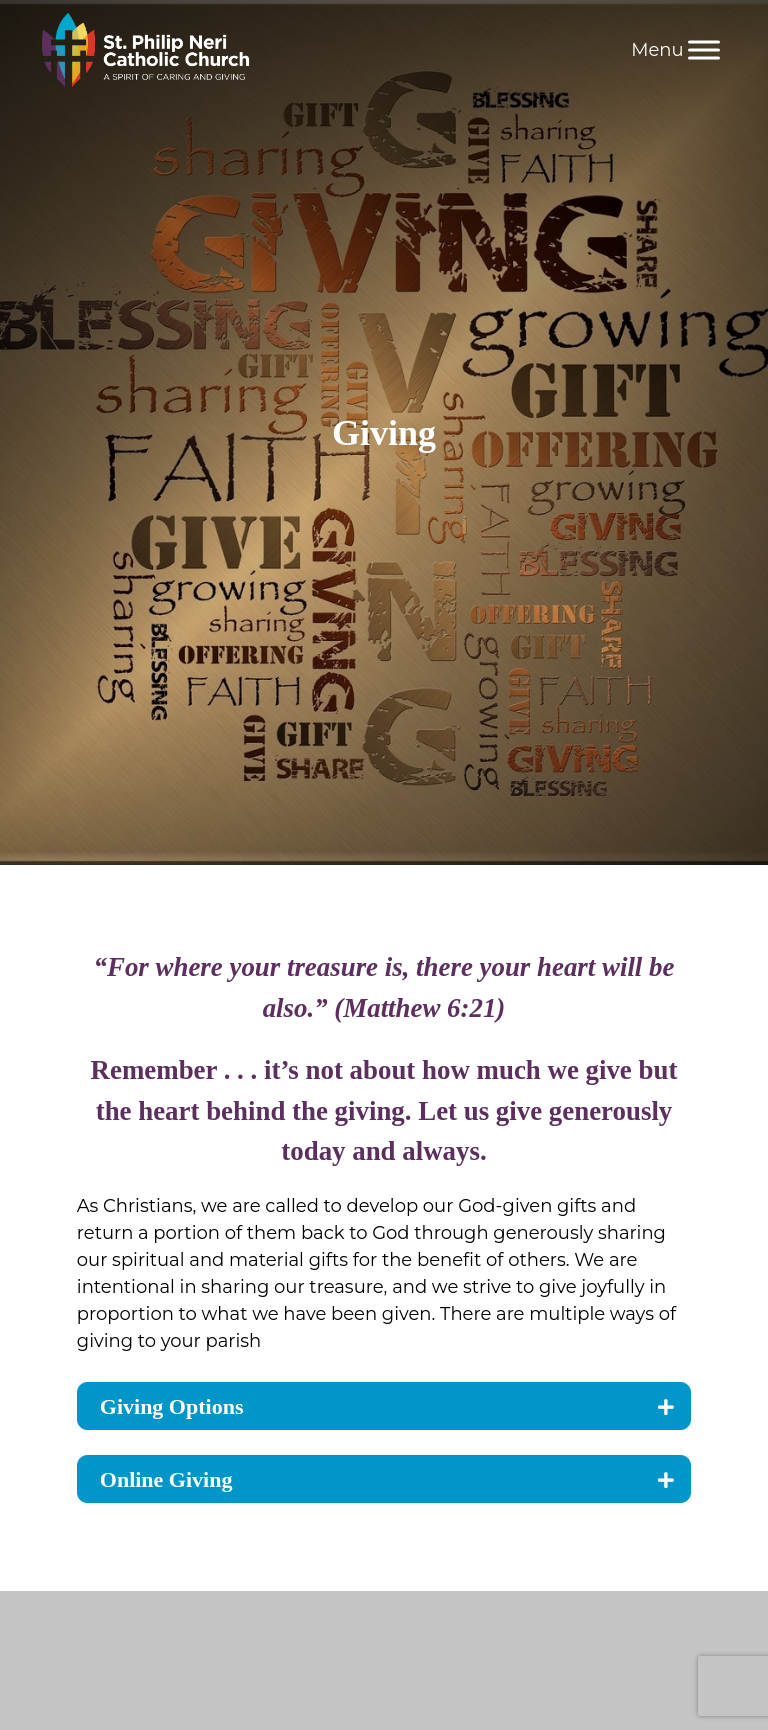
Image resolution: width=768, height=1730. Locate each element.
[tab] (384, 1406)
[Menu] (704, 49)
